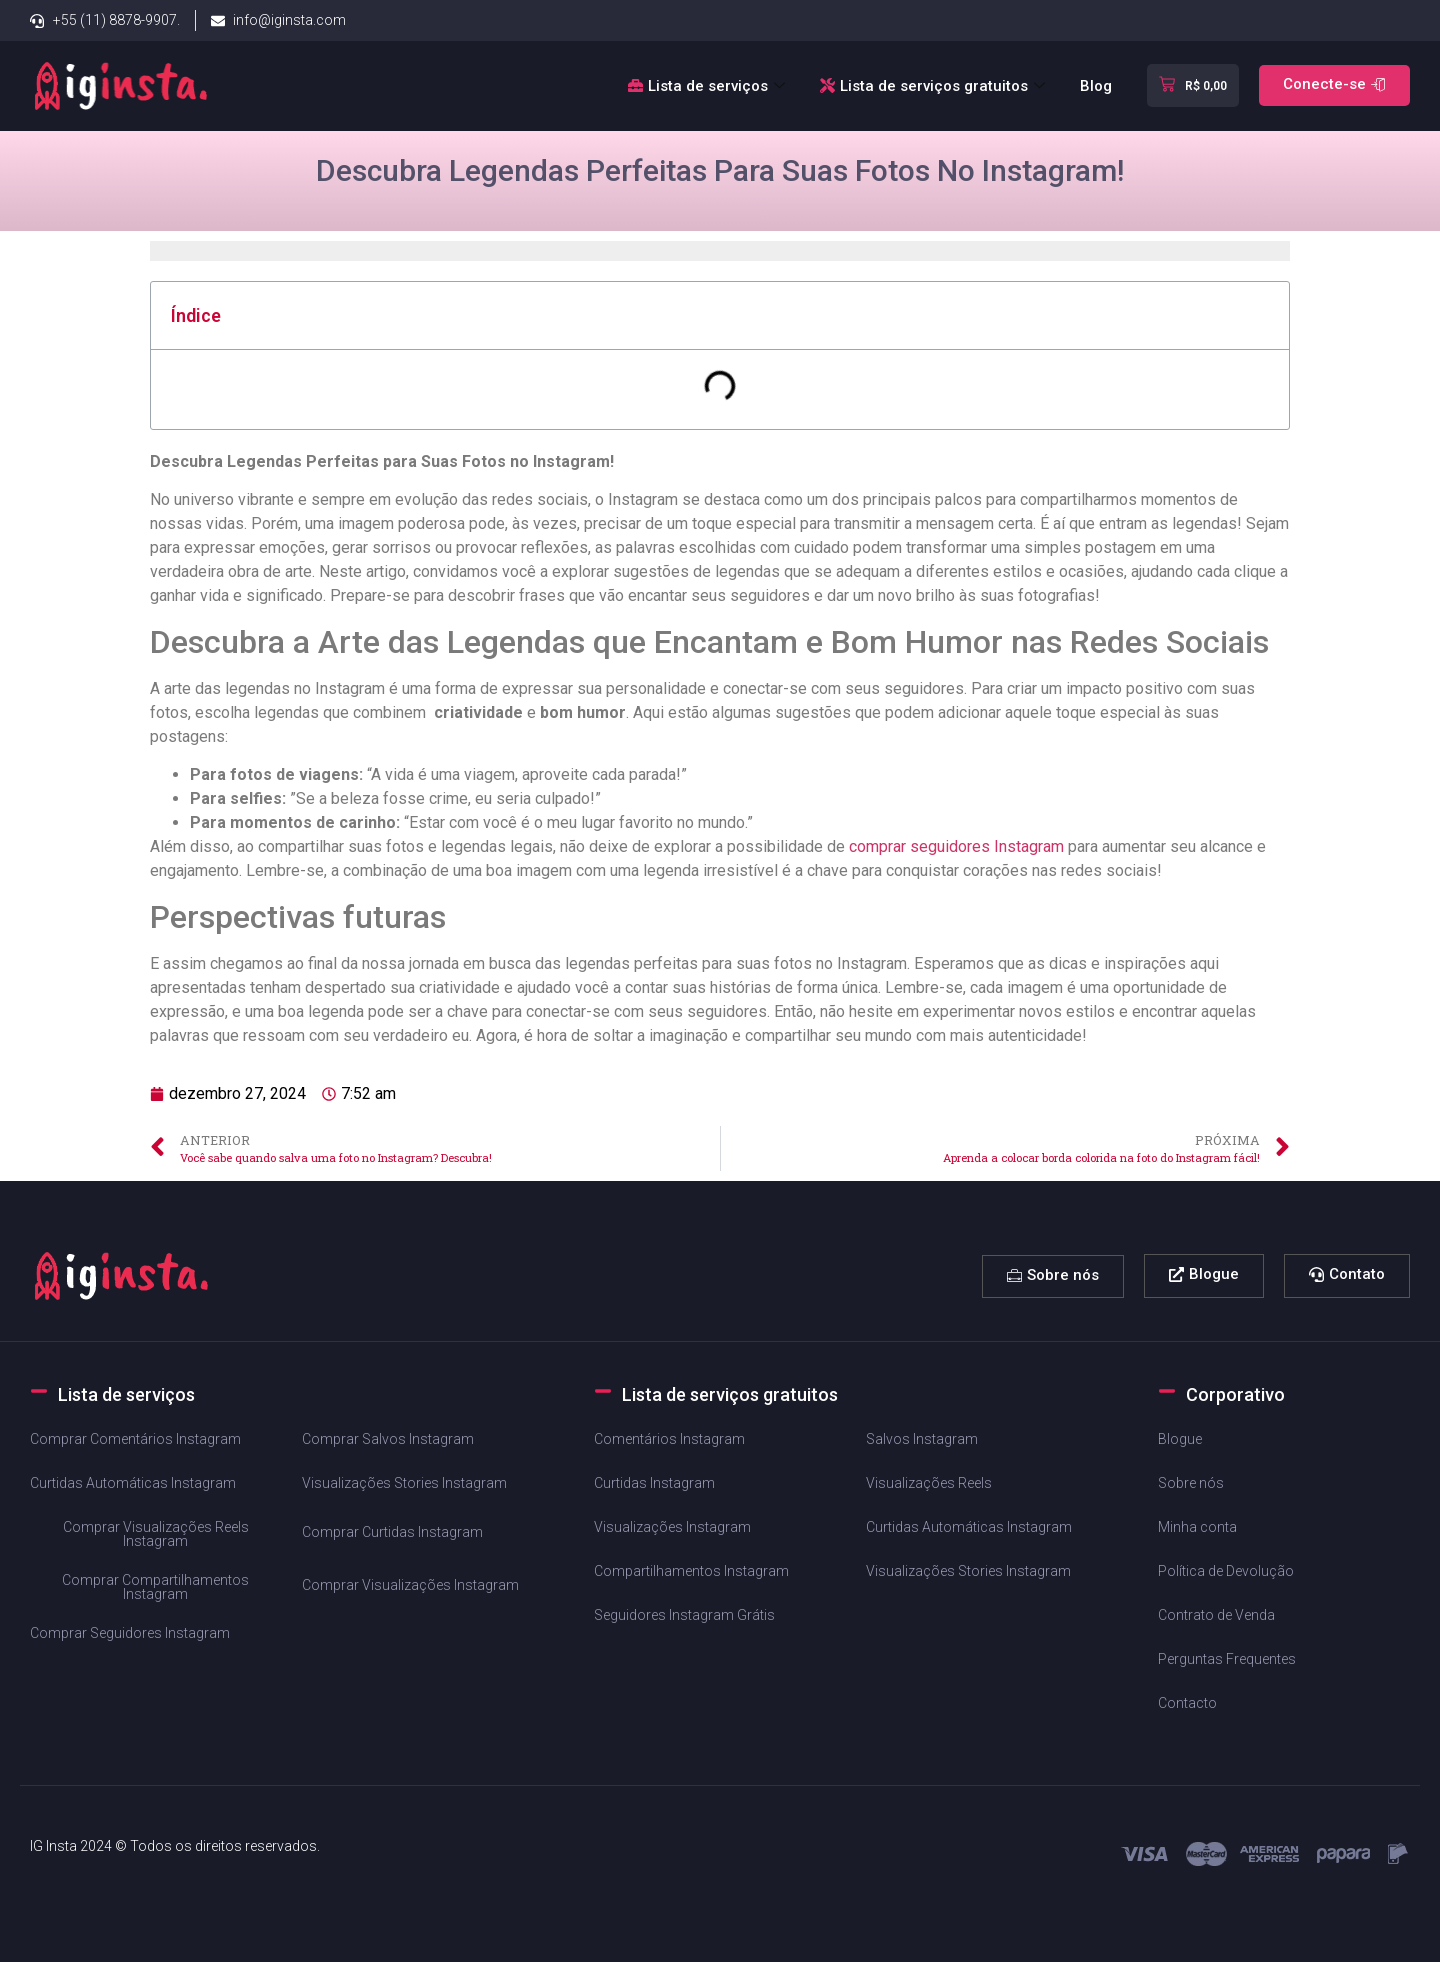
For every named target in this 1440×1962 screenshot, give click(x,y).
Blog (1096, 86)
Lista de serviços (709, 86)
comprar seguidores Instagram (956, 846)
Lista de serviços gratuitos (935, 86)
